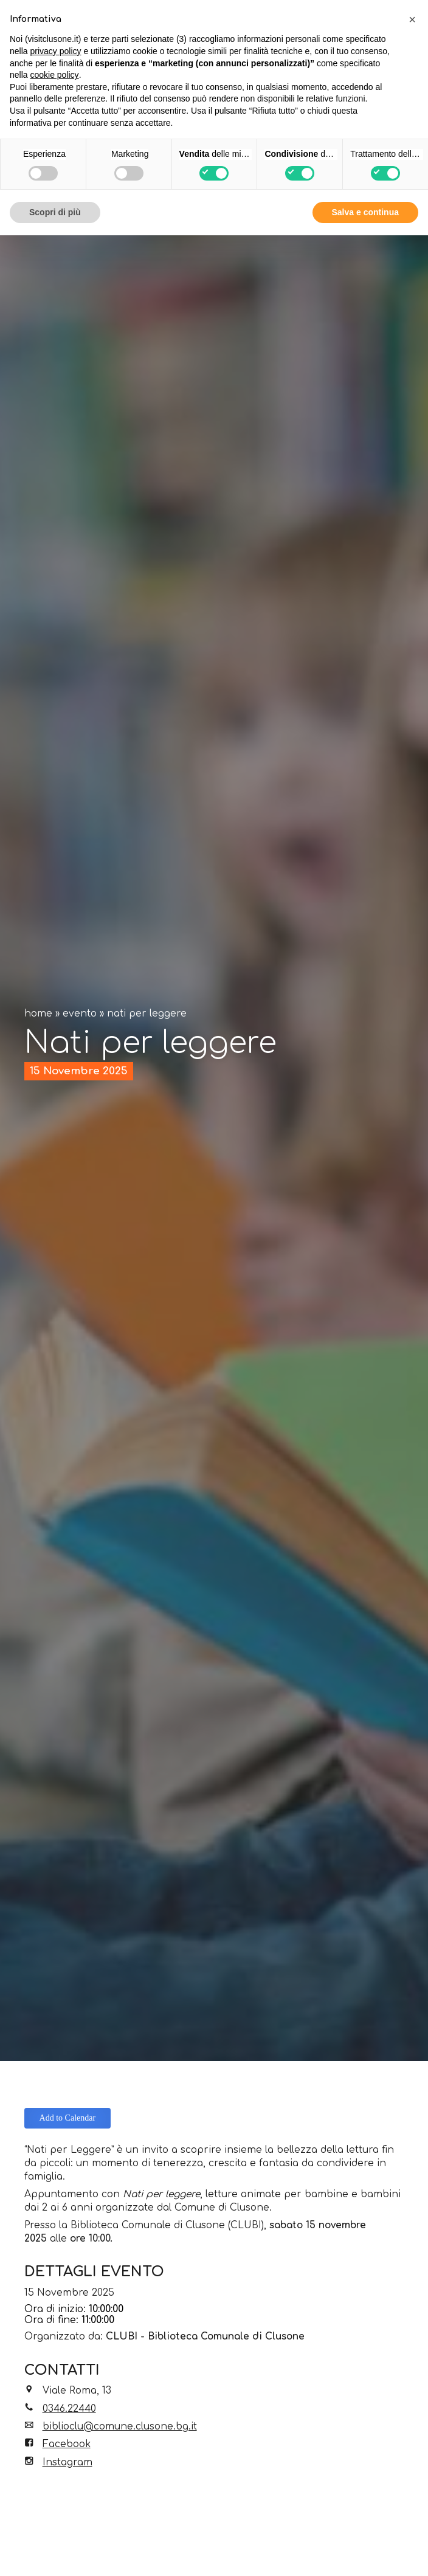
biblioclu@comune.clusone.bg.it (120, 2426)
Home (38, 1014)
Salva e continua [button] (365, 212)
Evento (80, 1014)
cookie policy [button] (54, 75)
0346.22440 (69, 2408)
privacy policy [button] (55, 51)
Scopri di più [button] (55, 212)
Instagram (67, 2462)
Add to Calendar (68, 2117)
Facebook (67, 2444)
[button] (412, 19)
